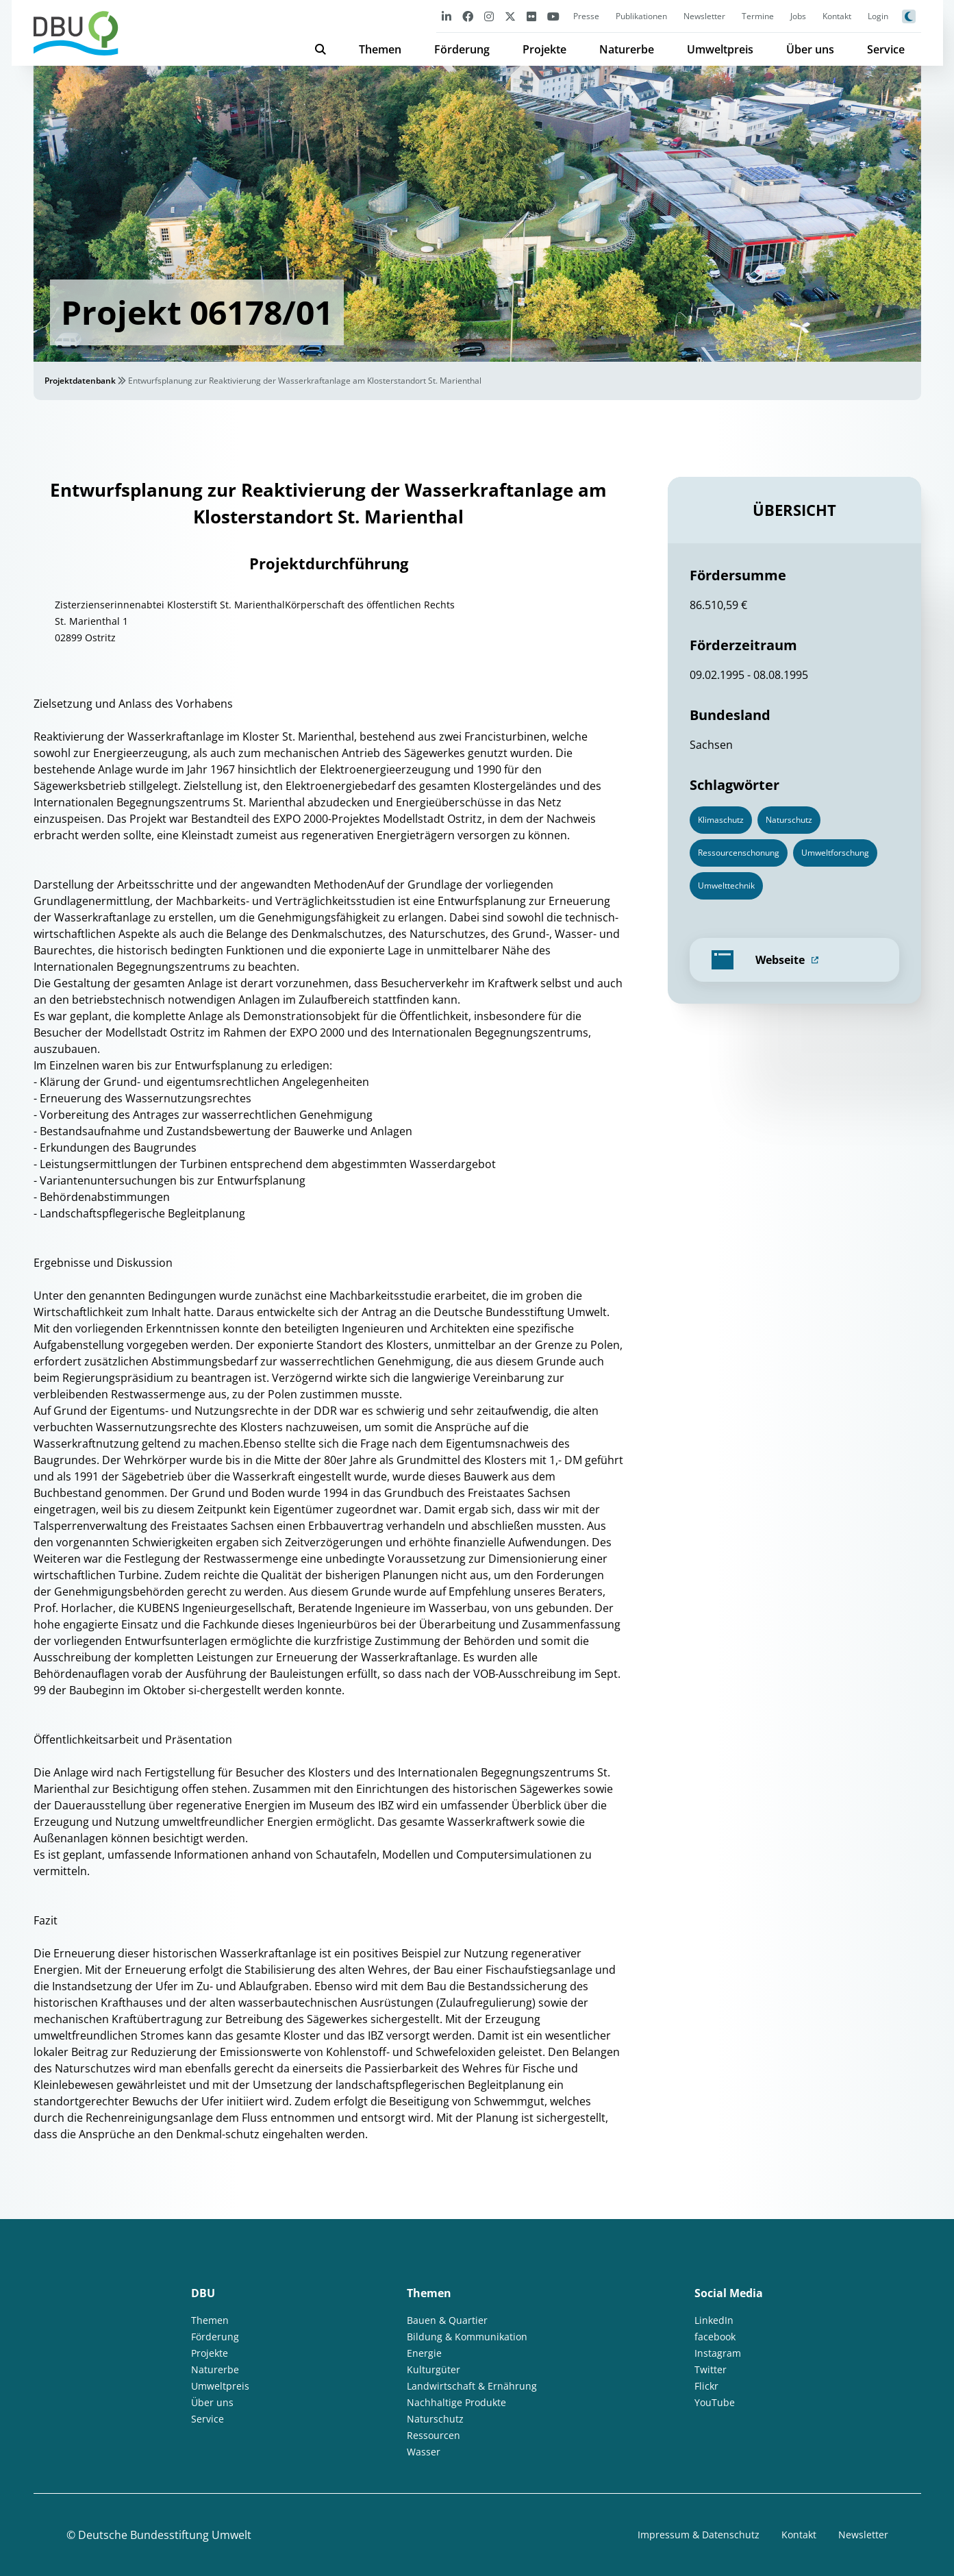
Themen (380, 49)
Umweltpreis (720, 49)
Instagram (717, 2353)
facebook (715, 2336)
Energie (424, 2353)
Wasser (423, 2451)
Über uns (810, 49)
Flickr (706, 2385)
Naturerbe (626, 49)
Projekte (544, 49)
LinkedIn (713, 2320)
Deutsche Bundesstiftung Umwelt (164, 2534)
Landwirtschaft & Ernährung (472, 2385)
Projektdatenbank (80, 380)
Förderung (462, 49)
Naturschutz (435, 2418)
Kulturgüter (433, 2369)
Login (878, 16)
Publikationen (641, 16)
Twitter (710, 2369)
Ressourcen (433, 2435)
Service (886, 49)
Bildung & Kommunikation (467, 2336)
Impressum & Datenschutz (699, 2534)
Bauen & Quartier (447, 2320)
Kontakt (837, 16)
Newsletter (704, 16)
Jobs (798, 16)
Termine (758, 16)
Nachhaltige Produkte (456, 2402)
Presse (586, 16)
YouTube (714, 2402)
